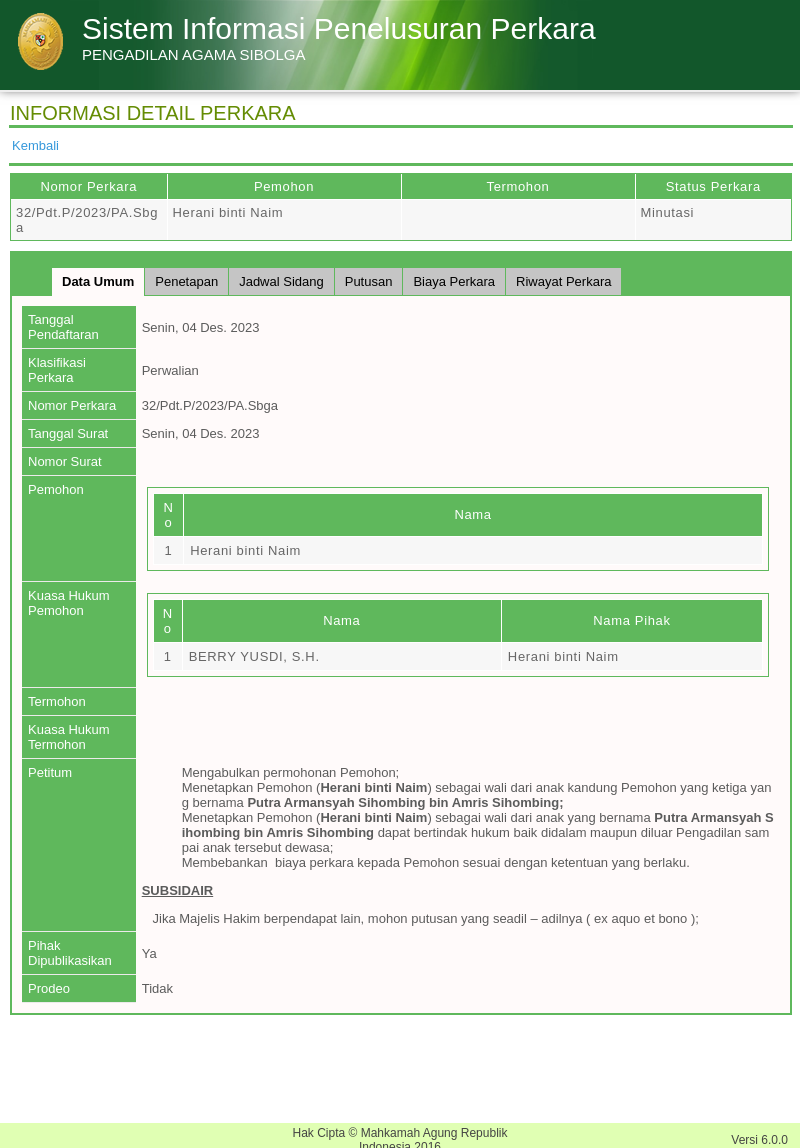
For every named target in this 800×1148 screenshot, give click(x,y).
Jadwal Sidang (281, 281)
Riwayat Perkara (563, 281)
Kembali (35, 145)
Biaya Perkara (454, 281)
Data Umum (98, 281)
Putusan (369, 281)
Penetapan (186, 281)
